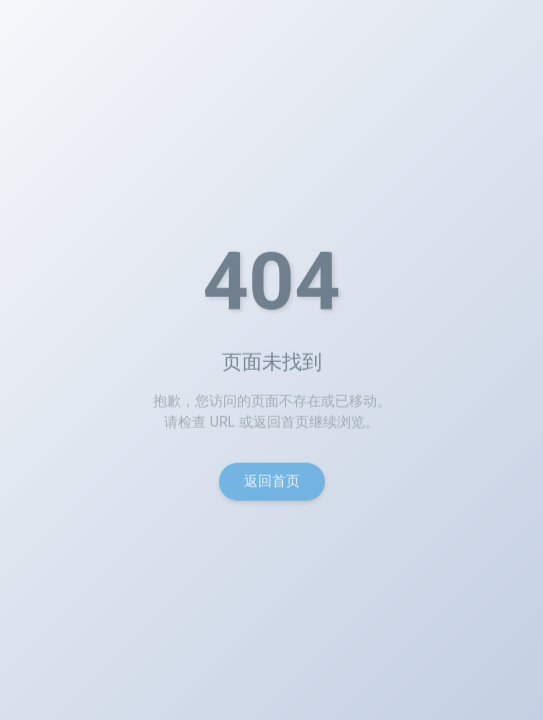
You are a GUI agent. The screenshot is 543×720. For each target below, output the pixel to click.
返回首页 (272, 484)
